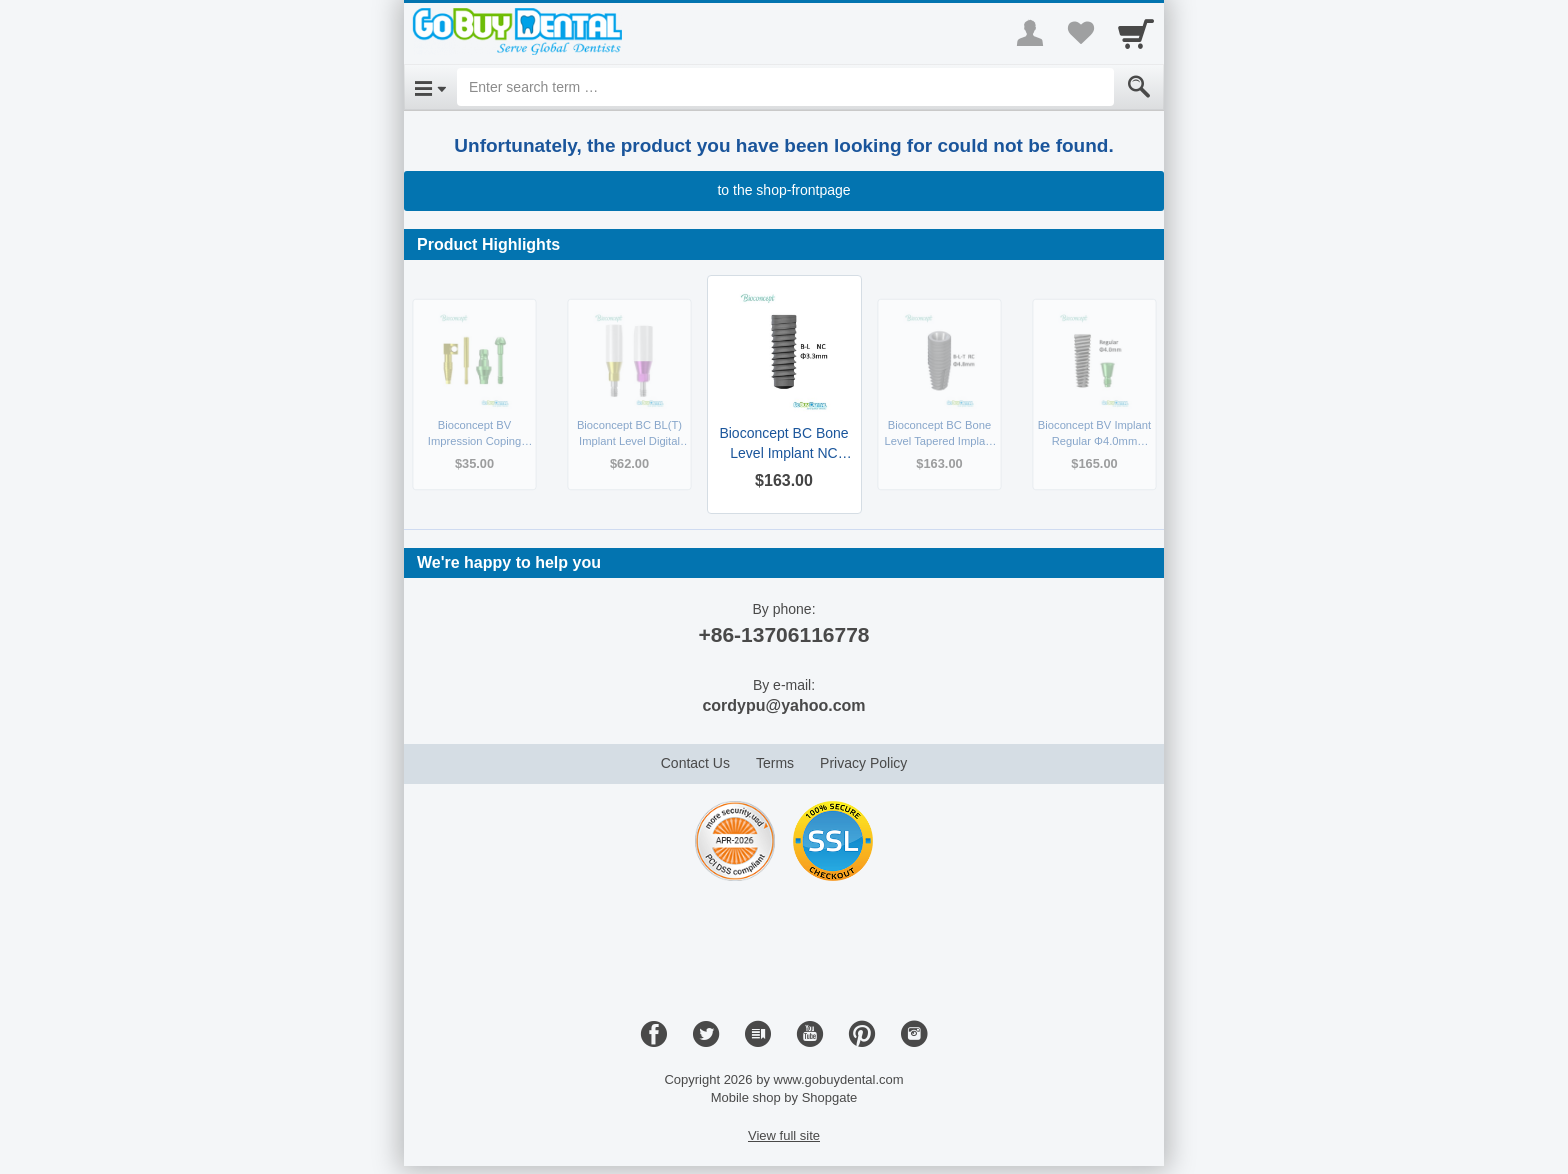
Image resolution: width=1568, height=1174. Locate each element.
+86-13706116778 (783, 634)
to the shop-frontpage (783, 190)
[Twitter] (706, 1035)
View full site (784, 1135)
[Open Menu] (430, 87)
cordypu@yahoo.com (783, 705)
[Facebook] (654, 1035)
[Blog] (758, 1035)
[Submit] (1139, 87)
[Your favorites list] (1080, 33)
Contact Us (695, 763)
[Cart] (1136, 33)
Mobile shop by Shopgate (784, 1097)
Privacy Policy (863, 763)
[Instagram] (914, 1035)
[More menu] (1030, 33)
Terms (775, 763)
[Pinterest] (862, 1035)
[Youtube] (810, 1035)
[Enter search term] (785, 87)
